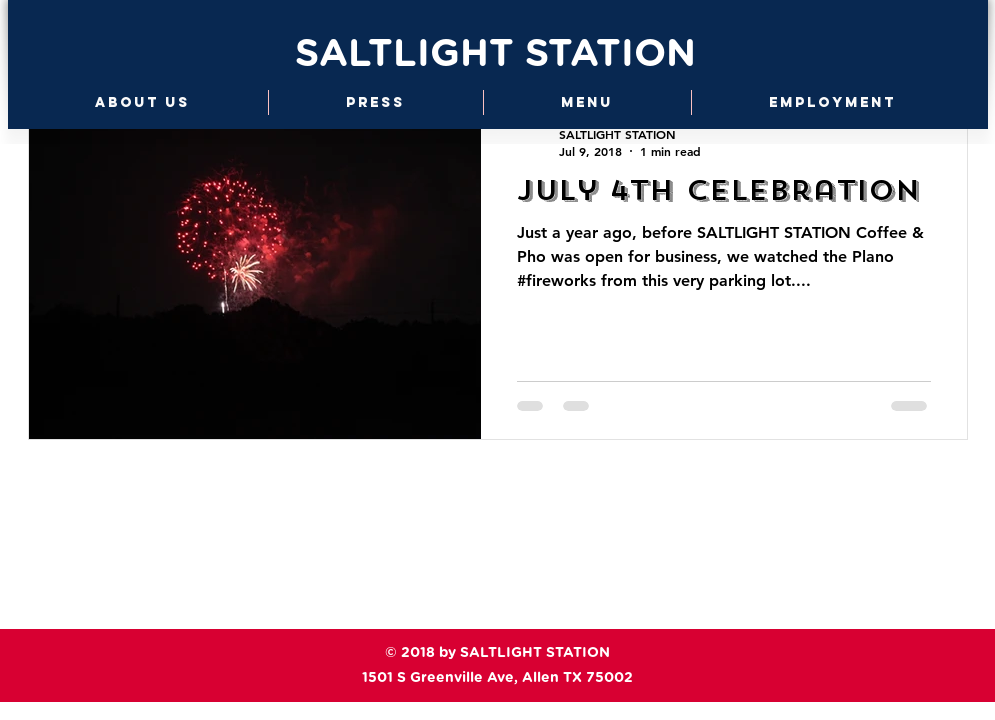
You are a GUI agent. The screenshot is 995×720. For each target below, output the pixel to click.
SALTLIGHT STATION (495, 55)
